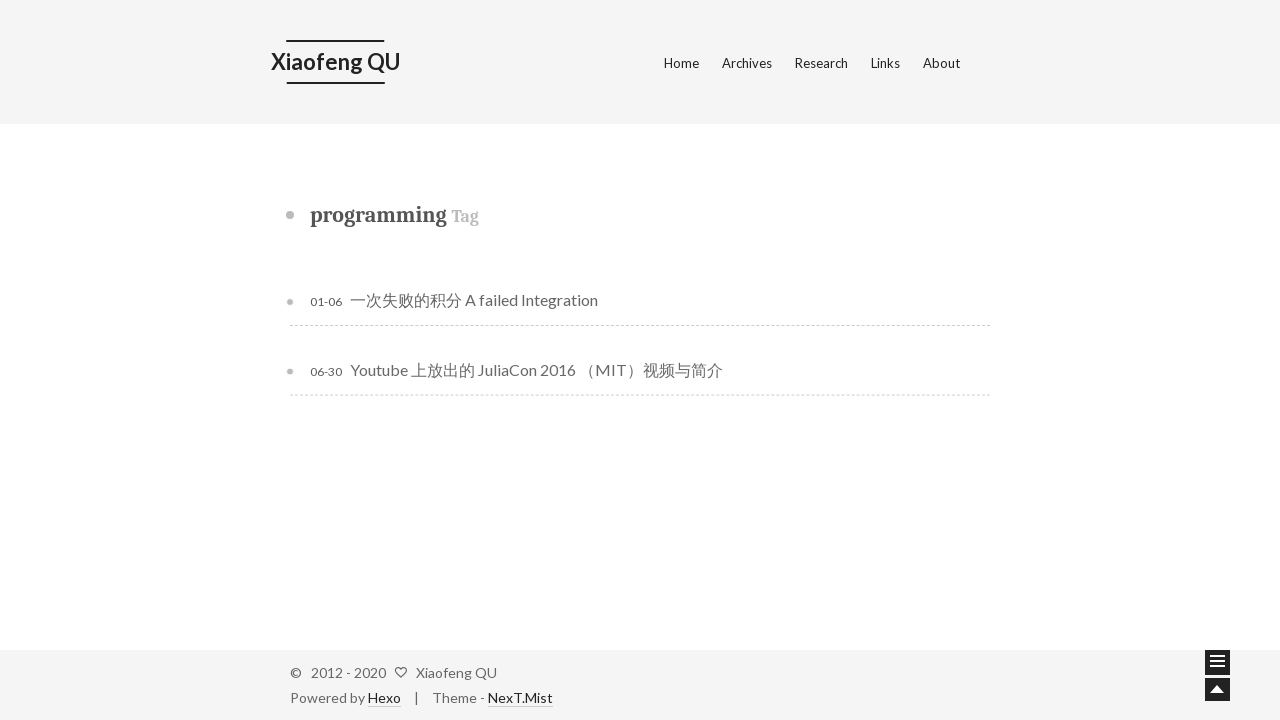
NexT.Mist (520, 697)
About (941, 63)
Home (681, 63)
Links (885, 63)
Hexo (384, 697)
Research (821, 63)
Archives (747, 63)
